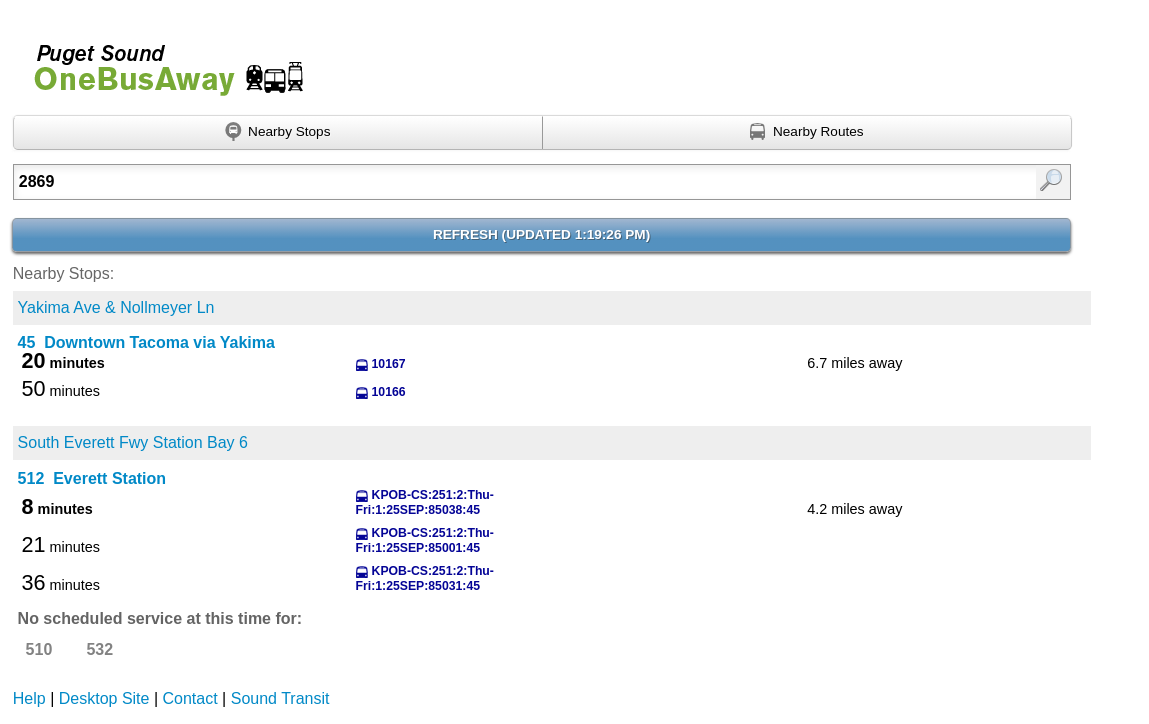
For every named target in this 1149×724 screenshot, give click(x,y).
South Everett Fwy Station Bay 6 (133, 442)
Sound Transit (280, 698)
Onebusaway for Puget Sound (160, 61)
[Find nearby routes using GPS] (807, 133)
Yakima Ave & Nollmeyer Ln (116, 307)
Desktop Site (104, 698)
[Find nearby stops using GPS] (278, 133)
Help (29, 698)
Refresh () (541, 234)
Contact (190, 698)
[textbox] (466, 182)
